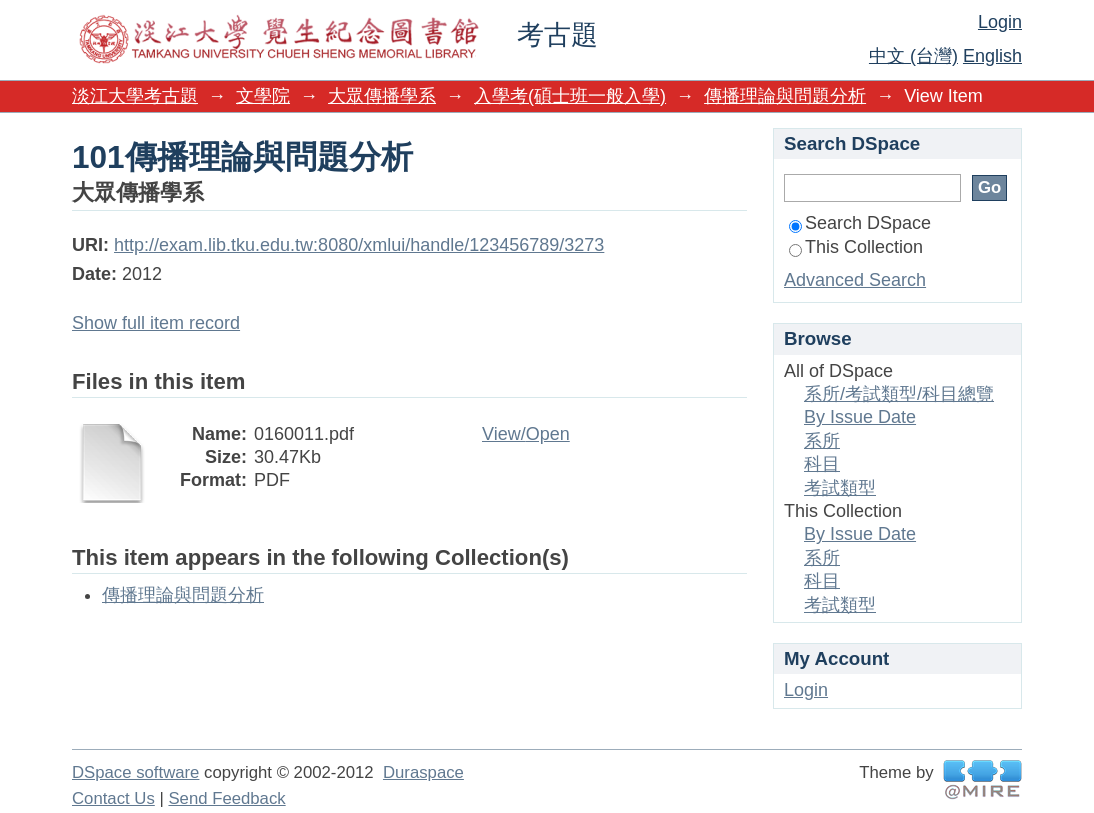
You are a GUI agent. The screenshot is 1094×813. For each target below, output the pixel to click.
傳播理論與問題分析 (785, 96)
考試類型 (840, 488)
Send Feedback (226, 798)
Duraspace (423, 772)
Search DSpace (860, 223)
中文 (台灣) (913, 56)
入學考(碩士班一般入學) (570, 96)
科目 (822, 464)
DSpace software (135, 772)
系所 (822, 441)
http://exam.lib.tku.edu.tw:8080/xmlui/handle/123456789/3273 (359, 245)
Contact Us (113, 798)
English (992, 56)
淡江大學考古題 (135, 96)
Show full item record (156, 323)
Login (1000, 22)
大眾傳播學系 (382, 96)
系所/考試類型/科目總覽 (899, 394)
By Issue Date (860, 417)
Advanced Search (855, 280)
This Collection (856, 247)
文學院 (263, 96)
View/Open (526, 434)
